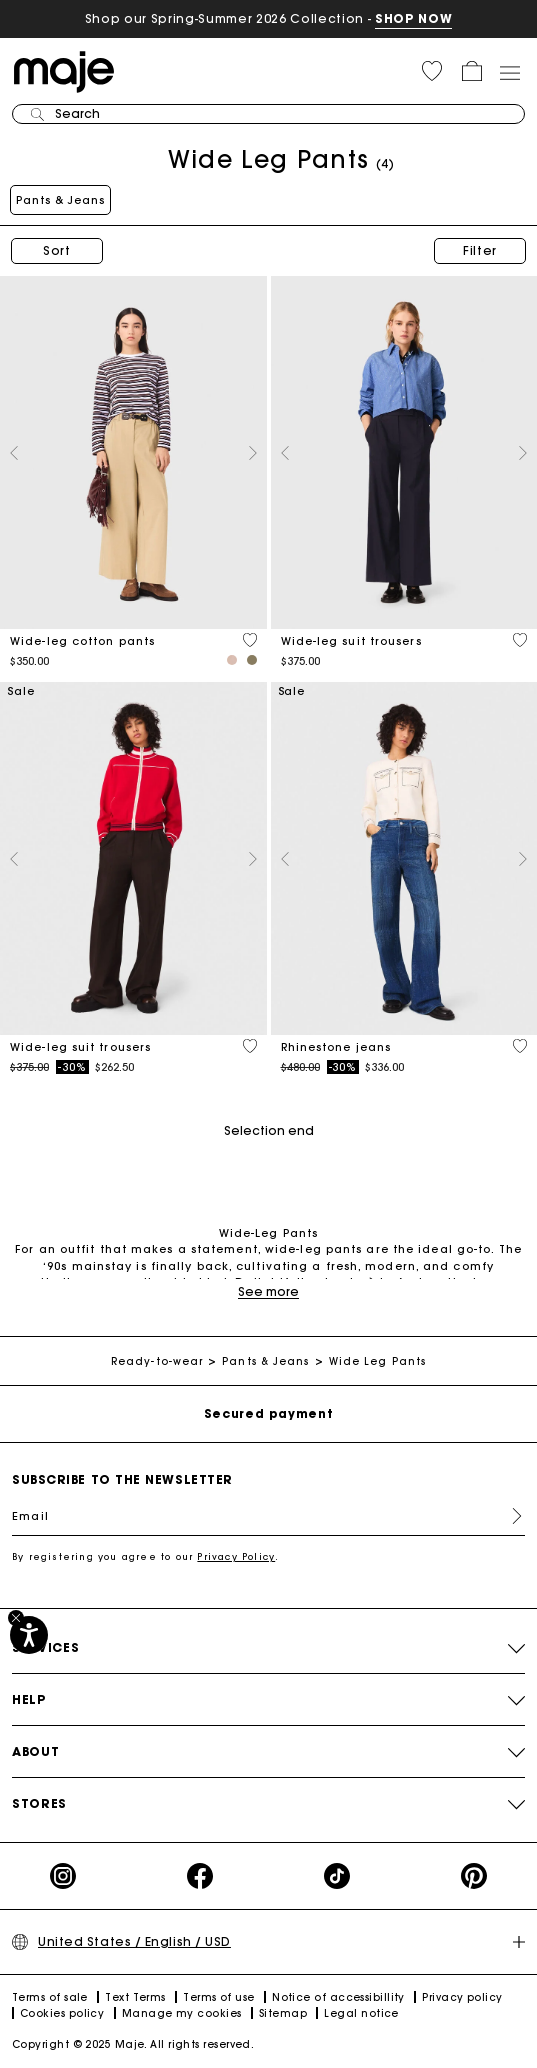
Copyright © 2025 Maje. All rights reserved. (133, 2044)
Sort (57, 250)
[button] (432, 71)
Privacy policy (462, 1997)
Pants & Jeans (60, 200)
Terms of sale (50, 1997)
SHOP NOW (413, 18)
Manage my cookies (182, 2013)
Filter (480, 250)
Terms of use (218, 1997)
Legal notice (361, 2013)
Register (509, 1516)
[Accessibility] (29, 1635)
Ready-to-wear (157, 1361)
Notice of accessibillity (338, 1997)
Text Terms (135, 1997)
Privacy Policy (236, 1556)
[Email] (268, 1516)
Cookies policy (62, 2013)
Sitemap (283, 2013)
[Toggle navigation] (509, 72)
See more (268, 1291)
